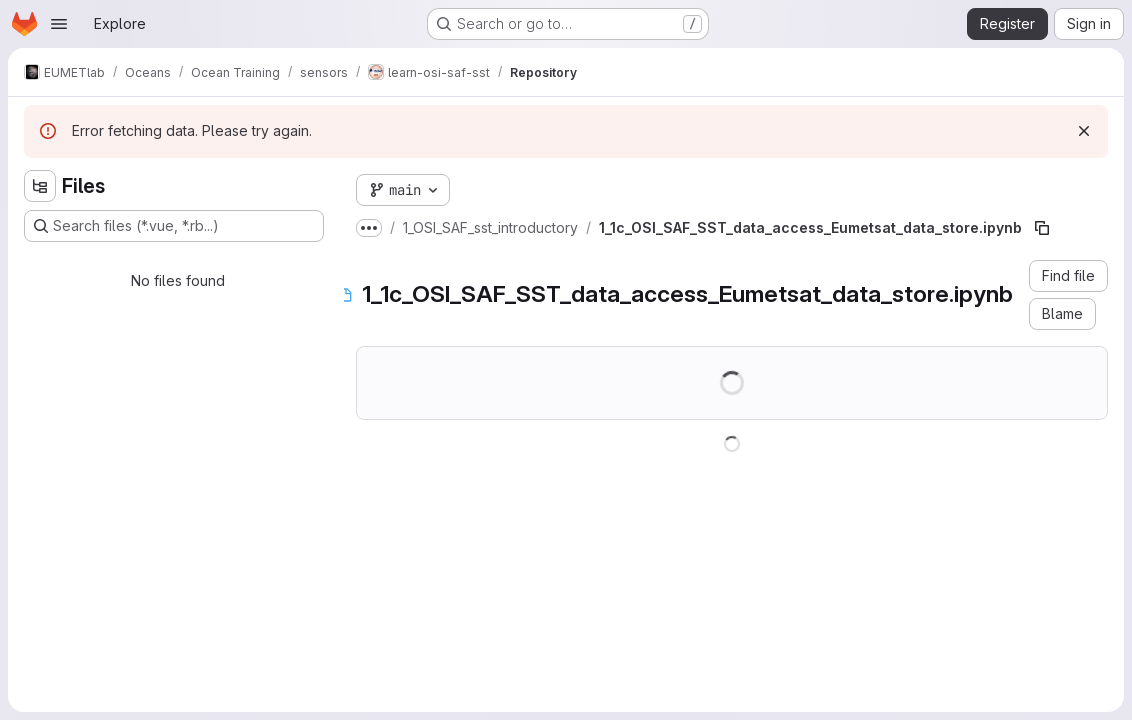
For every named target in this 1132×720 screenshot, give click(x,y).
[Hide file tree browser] (40, 186)
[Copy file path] (1042, 228)
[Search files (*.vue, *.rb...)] (174, 226)
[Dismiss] (1084, 131)
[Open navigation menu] (59, 24)
